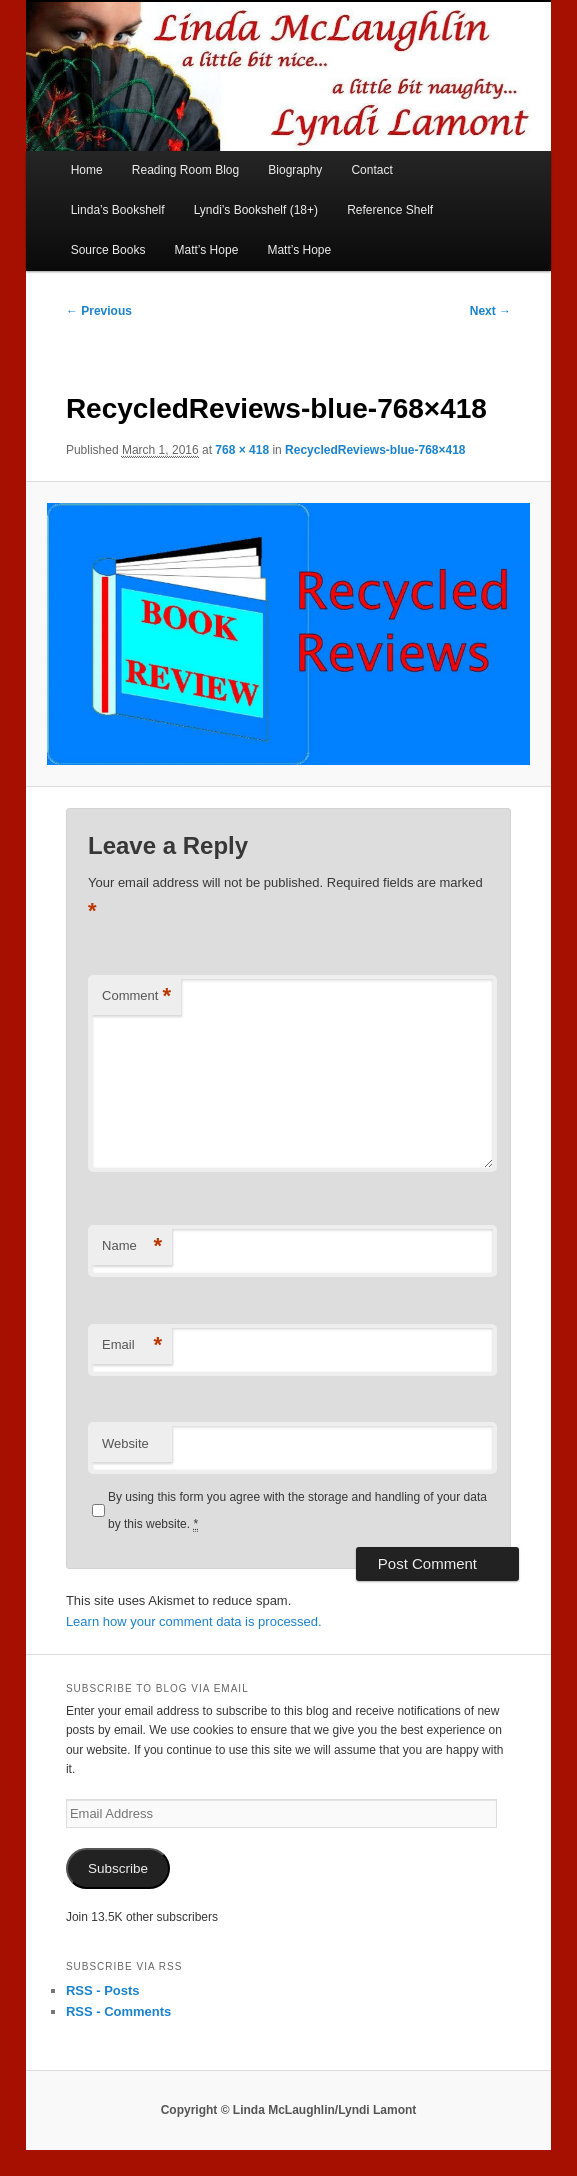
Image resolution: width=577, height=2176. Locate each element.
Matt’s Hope (207, 250)
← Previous (99, 311)
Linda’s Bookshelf (118, 210)
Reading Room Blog (185, 170)
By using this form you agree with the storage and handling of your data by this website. (297, 1510)
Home (87, 170)
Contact (371, 170)
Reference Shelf (390, 210)
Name (132, 1246)
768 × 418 (242, 450)
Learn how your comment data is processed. (194, 1621)
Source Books (108, 250)
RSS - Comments (118, 2011)
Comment (136, 996)
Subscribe (118, 1868)
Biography (295, 170)
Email (132, 1345)
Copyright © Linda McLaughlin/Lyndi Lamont (289, 2110)
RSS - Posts (103, 1990)
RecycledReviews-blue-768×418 (375, 450)
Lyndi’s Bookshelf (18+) (256, 210)
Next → (490, 311)
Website (125, 1443)
